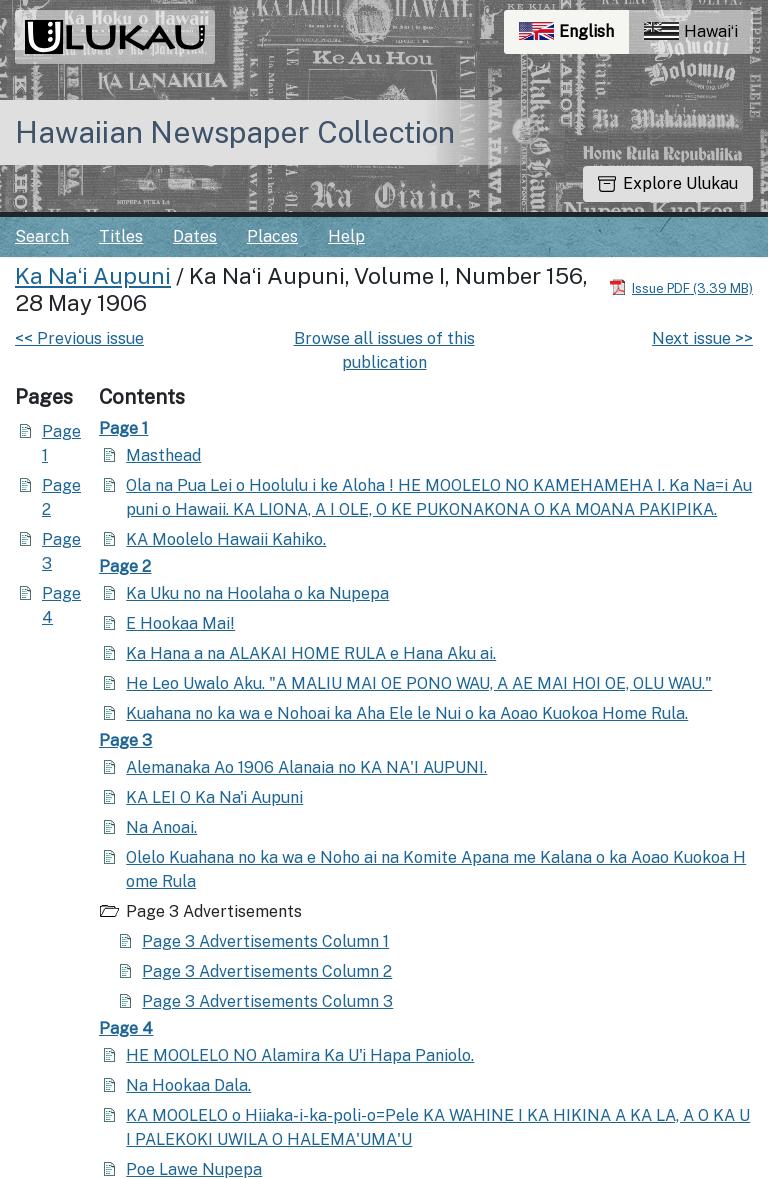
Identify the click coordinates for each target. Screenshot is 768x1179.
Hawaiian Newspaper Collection (235, 132)
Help (346, 236)
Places (272, 236)
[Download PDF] (681, 287)
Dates (195, 236)
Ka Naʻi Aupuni (93, 276)
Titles (121, 236)
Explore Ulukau (668, 183)
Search (42, 236)
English (574, 36)
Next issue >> (702, 338)
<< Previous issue (79, 338)
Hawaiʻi (691, 31)
